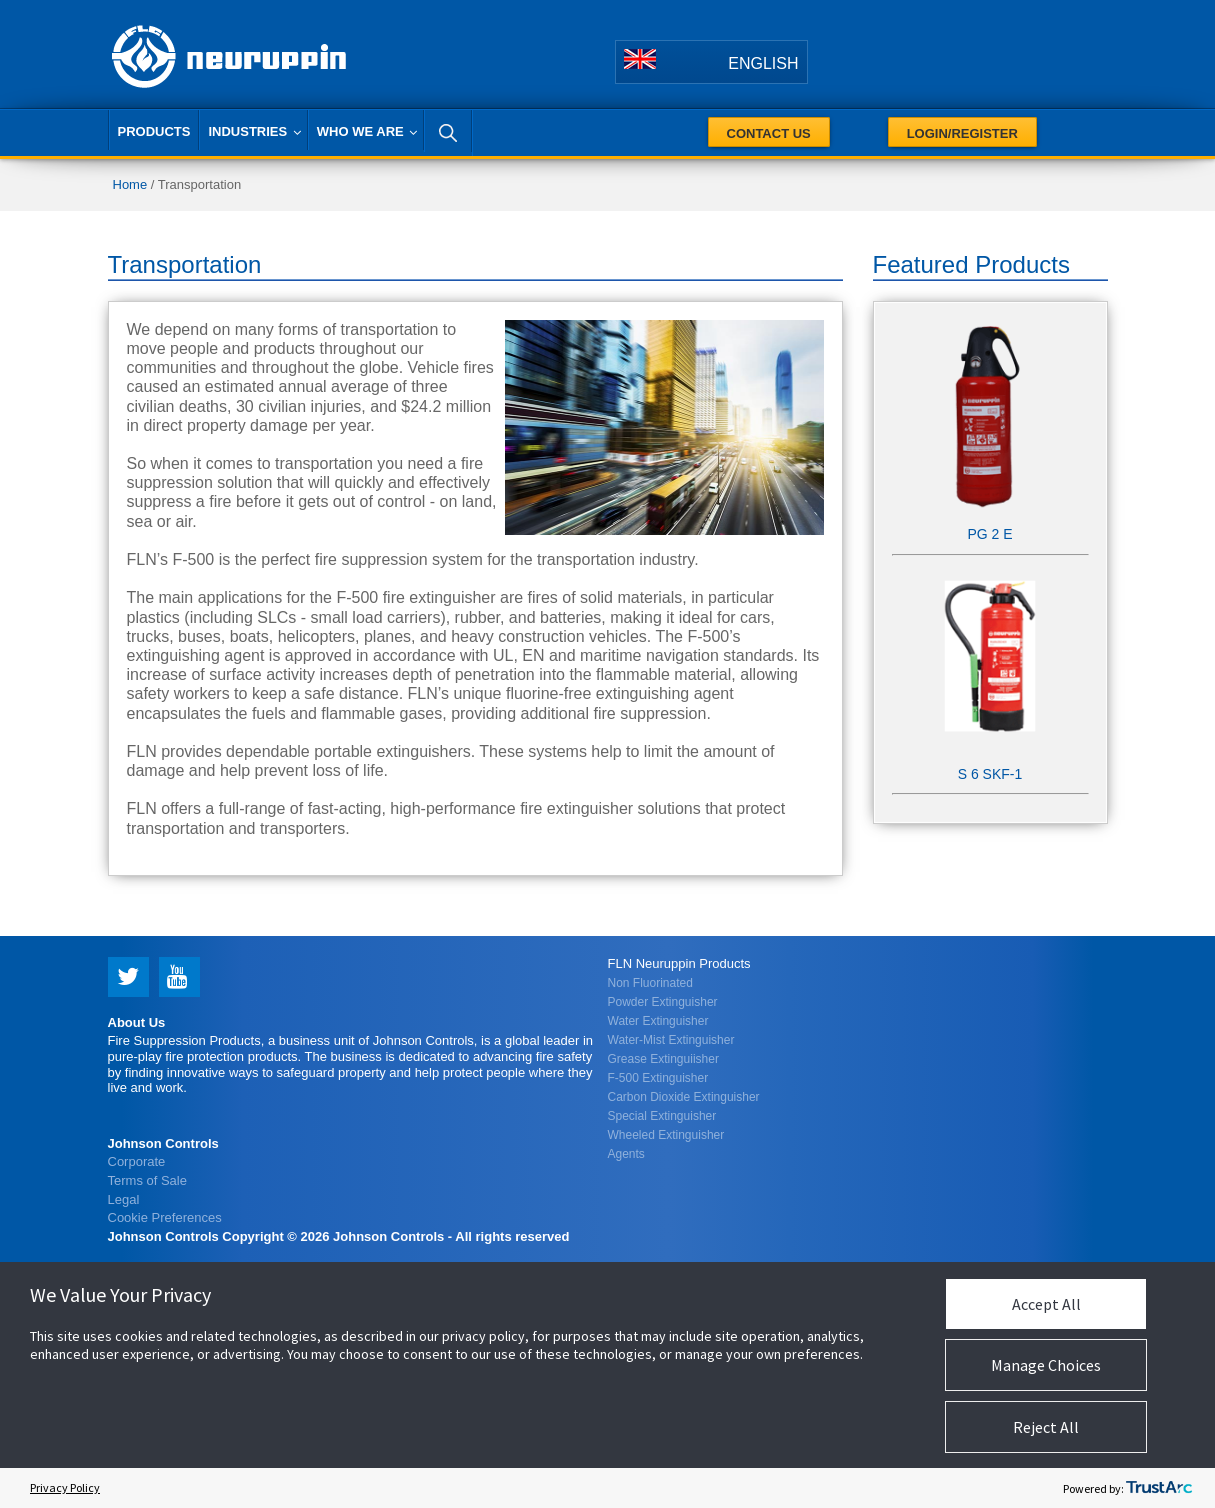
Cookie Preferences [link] (165, 1217)
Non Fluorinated (650, 983)
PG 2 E (989, 534)
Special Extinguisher (662, 1116)
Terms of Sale (147, 1179)
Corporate (137, 1161)
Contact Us (769, 133)
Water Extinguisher (658, 1021)
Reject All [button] (1046, 1427)
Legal (124, 1198)
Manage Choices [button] (1046, 1365)
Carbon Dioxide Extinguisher (684, 1097)
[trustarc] (1159, 1488)
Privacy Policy (65, 1487)
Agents (626, 1154)
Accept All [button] (1046, 1304)
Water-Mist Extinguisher (671, 1040)
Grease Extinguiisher (663, 1059)
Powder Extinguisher (663, 1002)
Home (130, 184)
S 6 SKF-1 (990, 774)
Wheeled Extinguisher (666, 1135)
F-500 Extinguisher (658, 1078)
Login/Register (962, 133)
